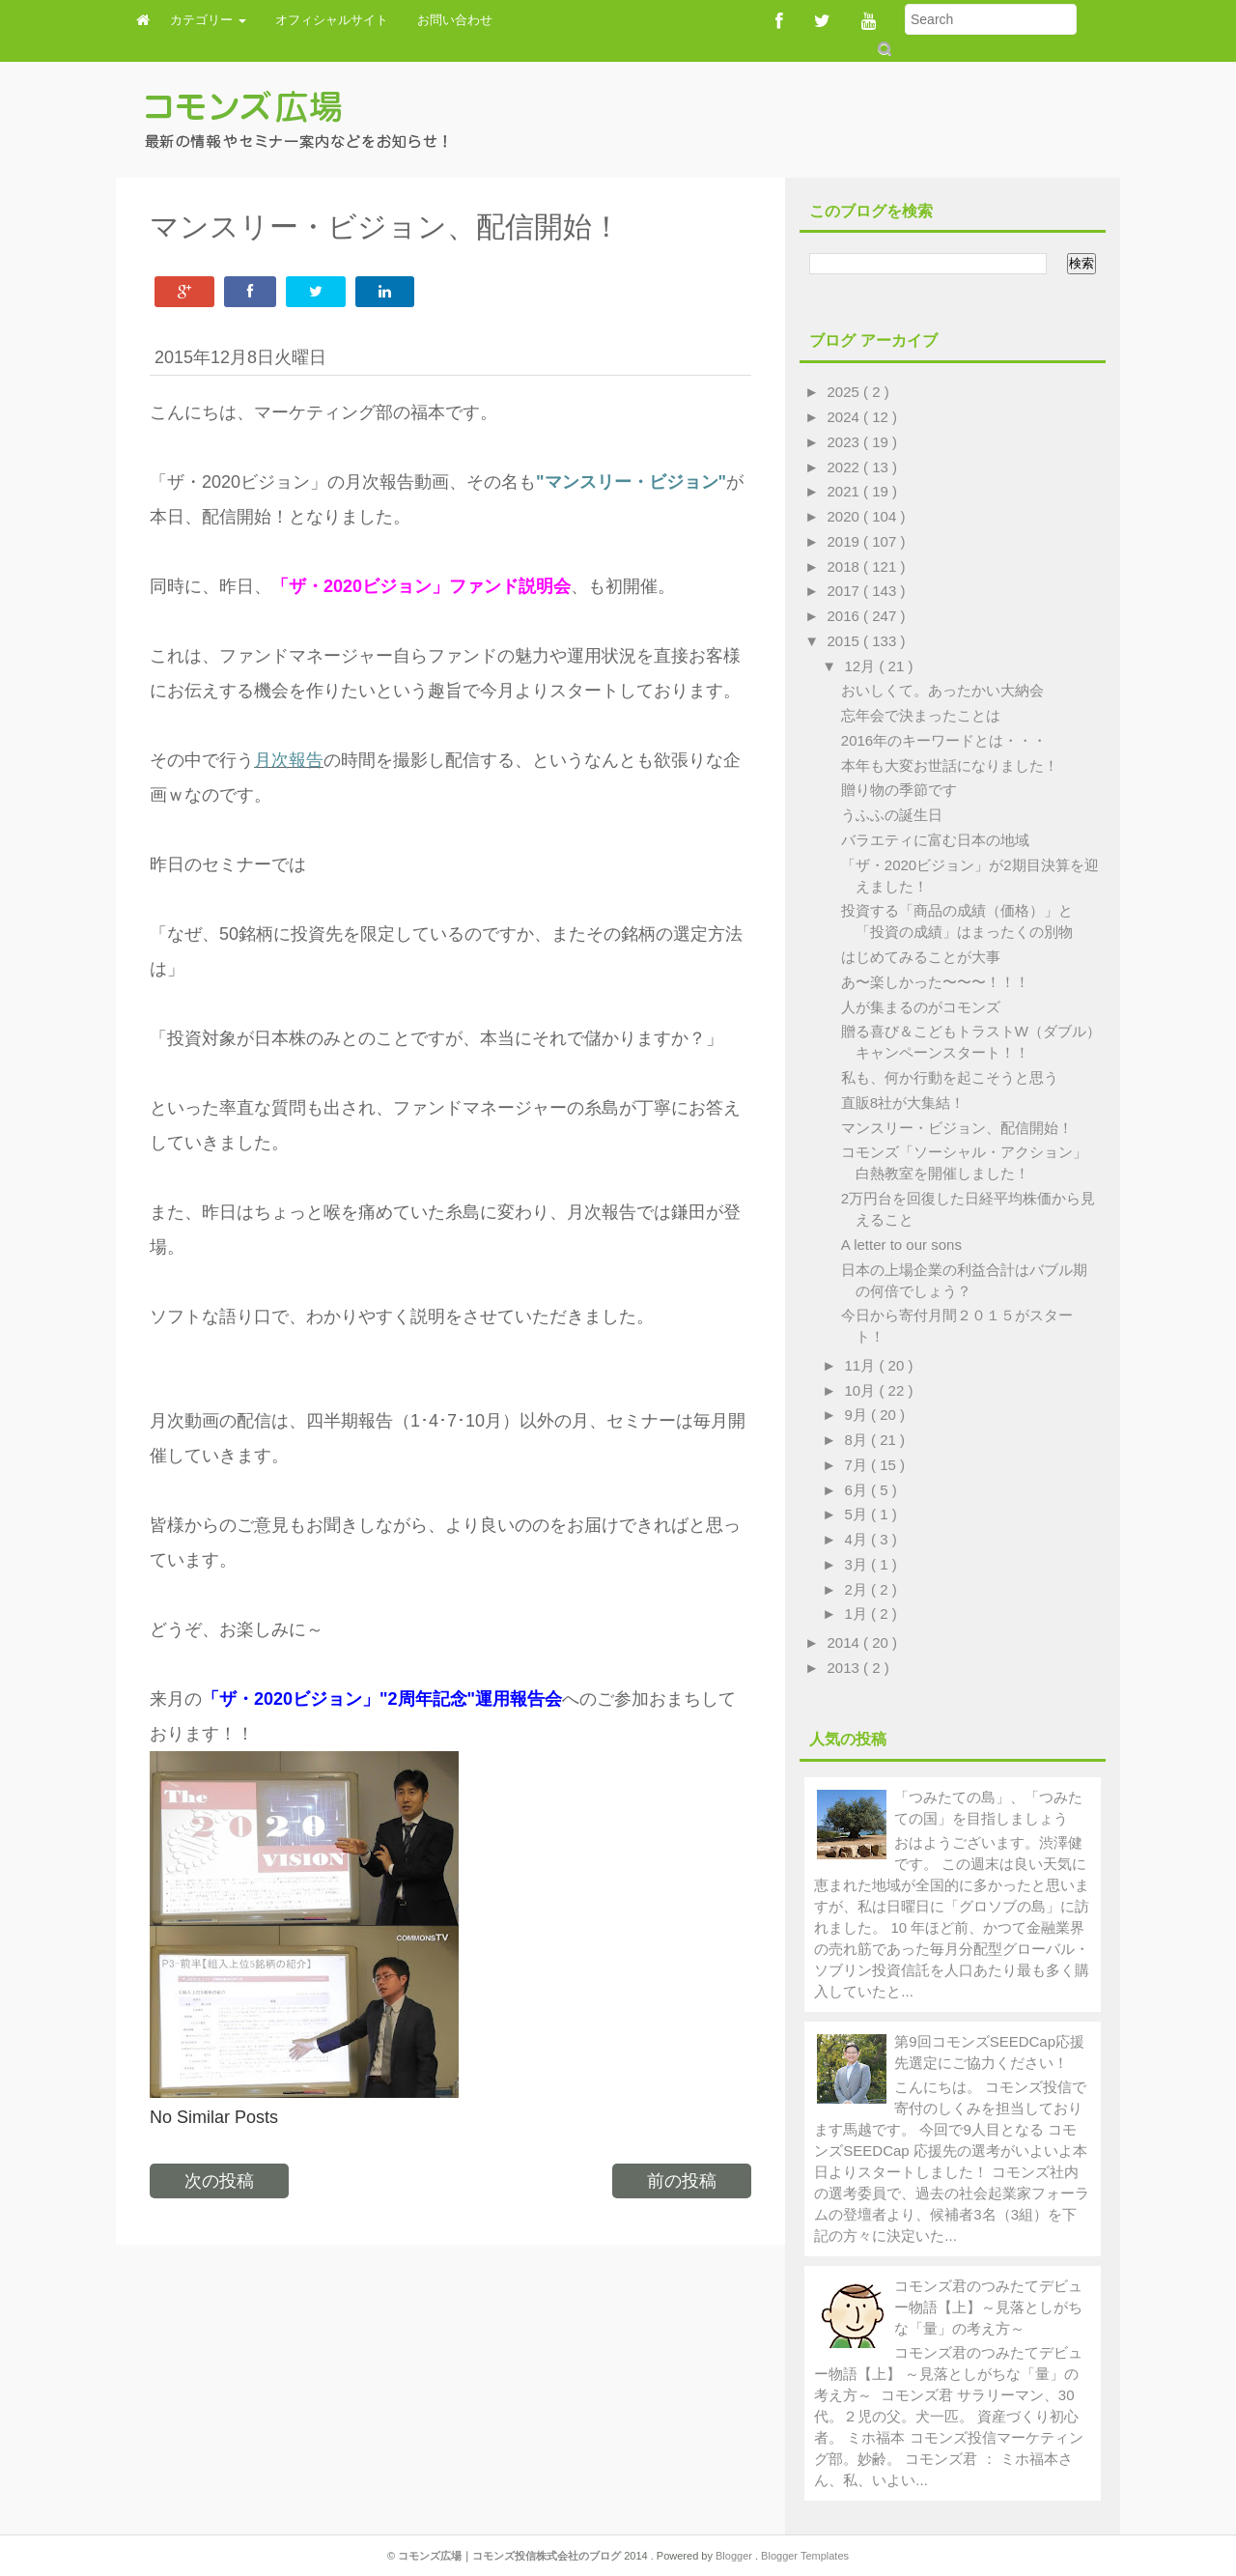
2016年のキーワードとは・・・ (944, 740)
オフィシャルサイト (331, 20)
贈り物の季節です (899, 789)
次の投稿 (219, 2181)
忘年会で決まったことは (920, 715)
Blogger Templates (805, 2556)
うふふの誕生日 (891, 815)
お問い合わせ (454, 20)
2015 (846, 641)
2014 (846, 1642)
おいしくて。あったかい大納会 (942, 690)
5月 (858, 1514)
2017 (846, 590)
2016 (846, 616)
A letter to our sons (901, 1244)
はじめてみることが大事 (920, 956)
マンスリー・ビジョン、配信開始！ (957, 1127)
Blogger (735, 2556)
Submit (883, 49)
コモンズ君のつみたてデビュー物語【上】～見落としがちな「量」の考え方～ (988, 2307)
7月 (858, 1465)
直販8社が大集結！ (903, 1102)
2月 (858, 1589)
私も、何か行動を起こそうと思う (949, 1077)
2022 (846, 467)
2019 (846, 541)
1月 (858, 1613)
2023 (846, 442)
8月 (858, 1439)
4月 (858, 1539)
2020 (846, 516)
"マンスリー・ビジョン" (631, 482)
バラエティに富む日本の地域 (935, 840)
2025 (846, 391)
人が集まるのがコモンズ (920, 1007)
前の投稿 (681, 2181)
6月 (858, 1490)
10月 (862, 1390)
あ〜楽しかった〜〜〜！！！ (935, 982)
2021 (846, 491)
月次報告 (288, 760)
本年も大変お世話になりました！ (949, 765)
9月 (858, 1414)
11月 (862, 1365)
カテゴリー (208, 20)
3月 (858, 1564)
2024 (846, 417)
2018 (846, 566)
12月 (862, 666)
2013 (846, 1667)
